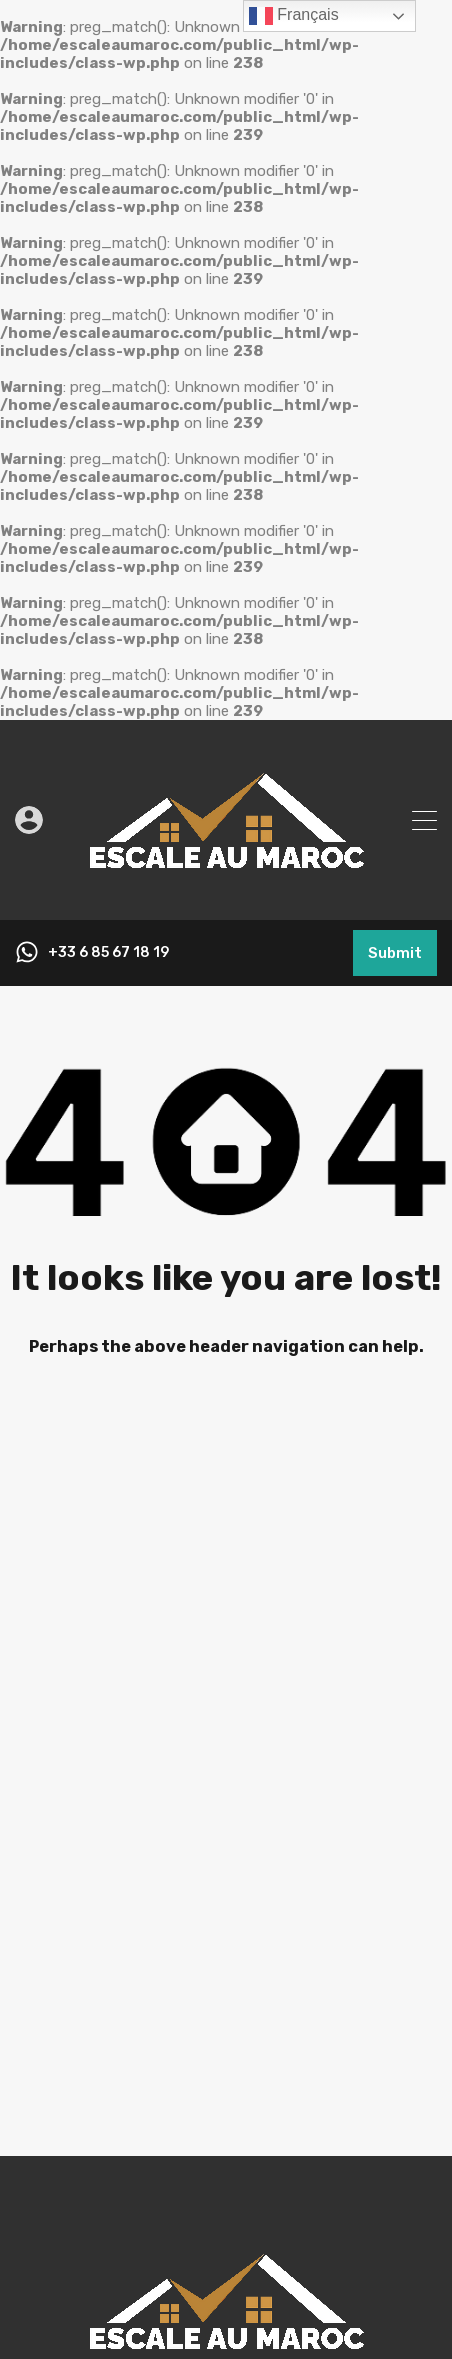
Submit (395, 953)
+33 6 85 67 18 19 (108, 953)
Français (294, 16)
